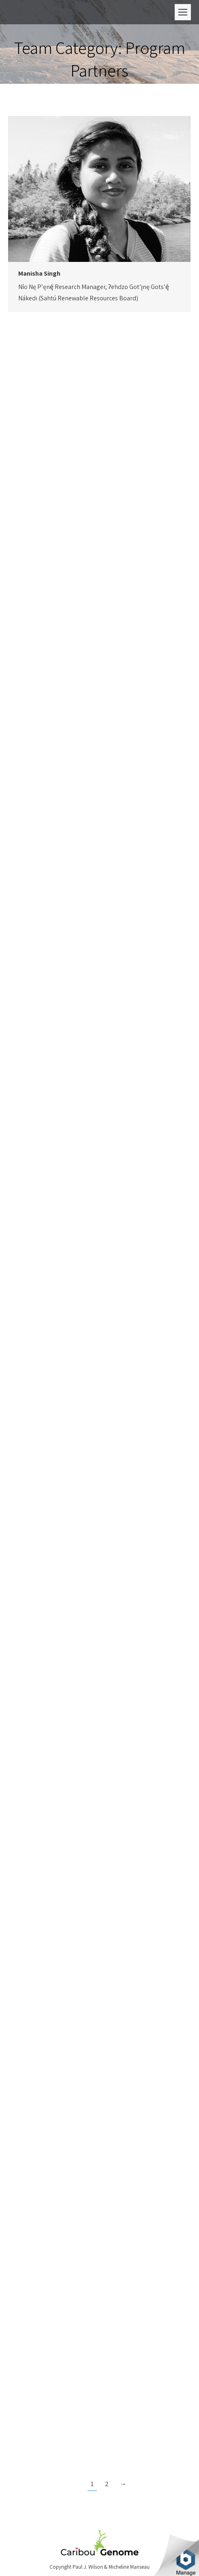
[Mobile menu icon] (183, 12)
